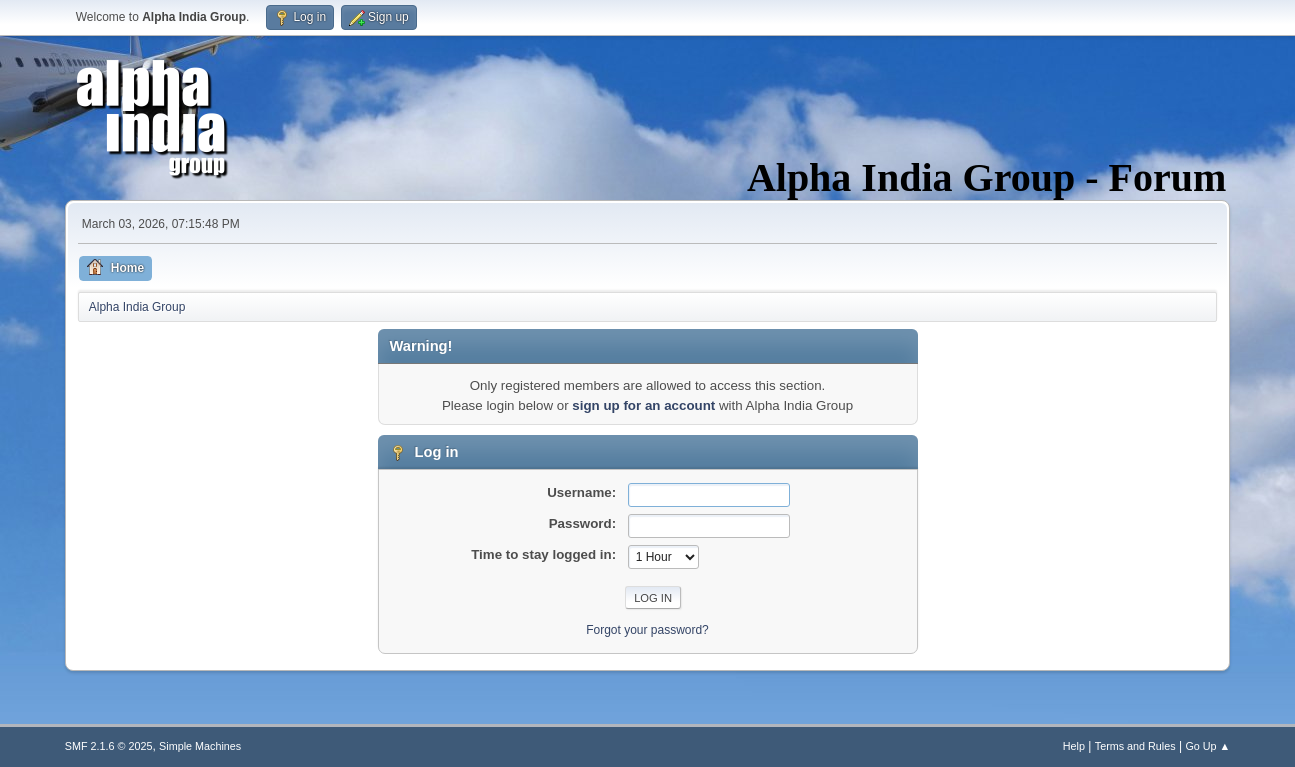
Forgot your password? (647, 630)
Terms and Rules (1135, 746)
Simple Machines (200, 746)
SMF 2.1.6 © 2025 (109, 746)
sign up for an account (643, 405)
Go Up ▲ (1207, 746)
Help (1074, 746)
